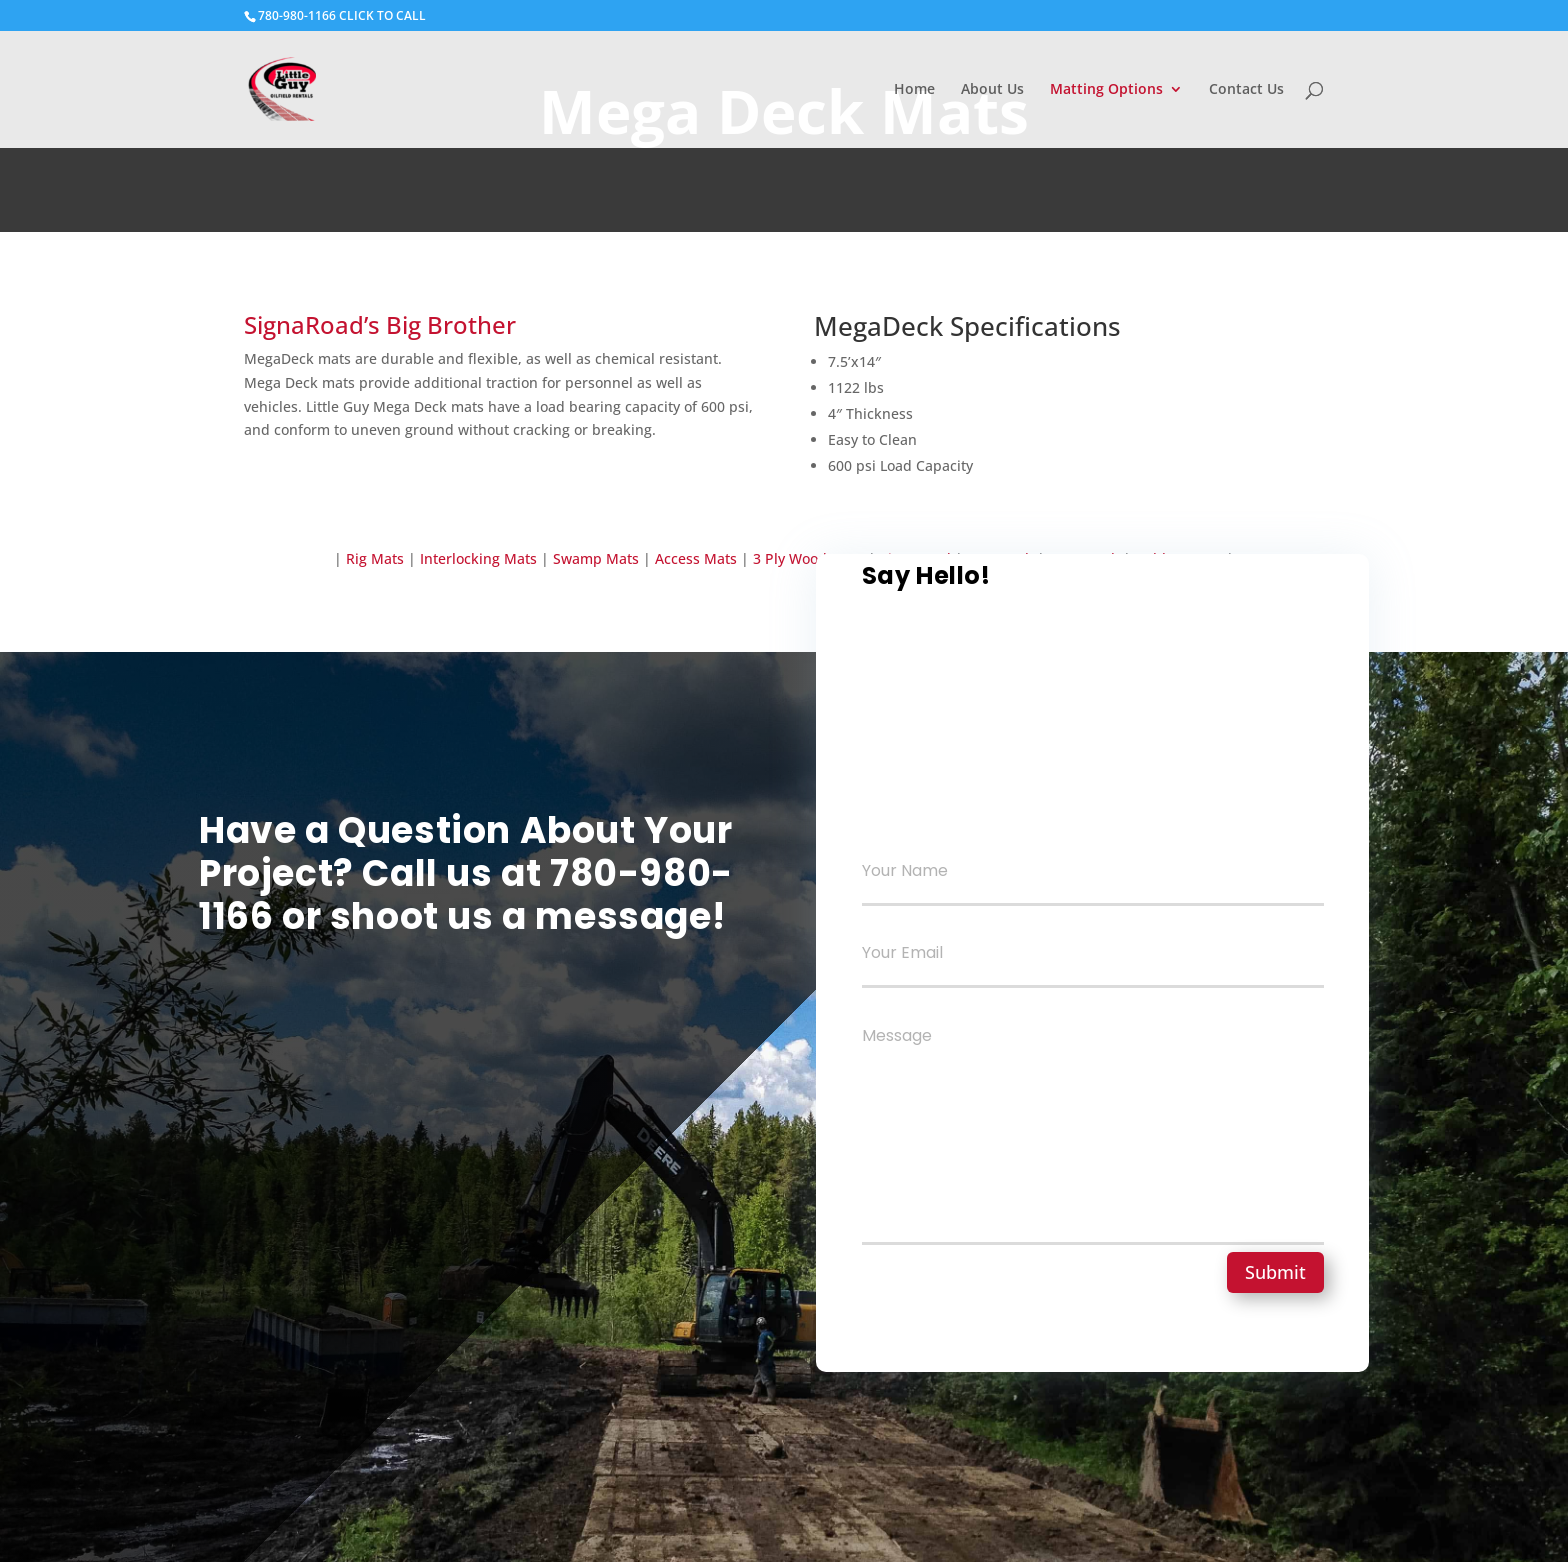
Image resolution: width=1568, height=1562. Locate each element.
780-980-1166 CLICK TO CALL (342, 15)
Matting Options (1106, 90)
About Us (992, 90)
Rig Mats (375, 558)
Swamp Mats (596, 558)
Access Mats (698, 558)
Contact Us (1246, 90)
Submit (1275, 1272)
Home (914, 90)
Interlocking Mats (476, 558)
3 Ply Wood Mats (808, 558)
